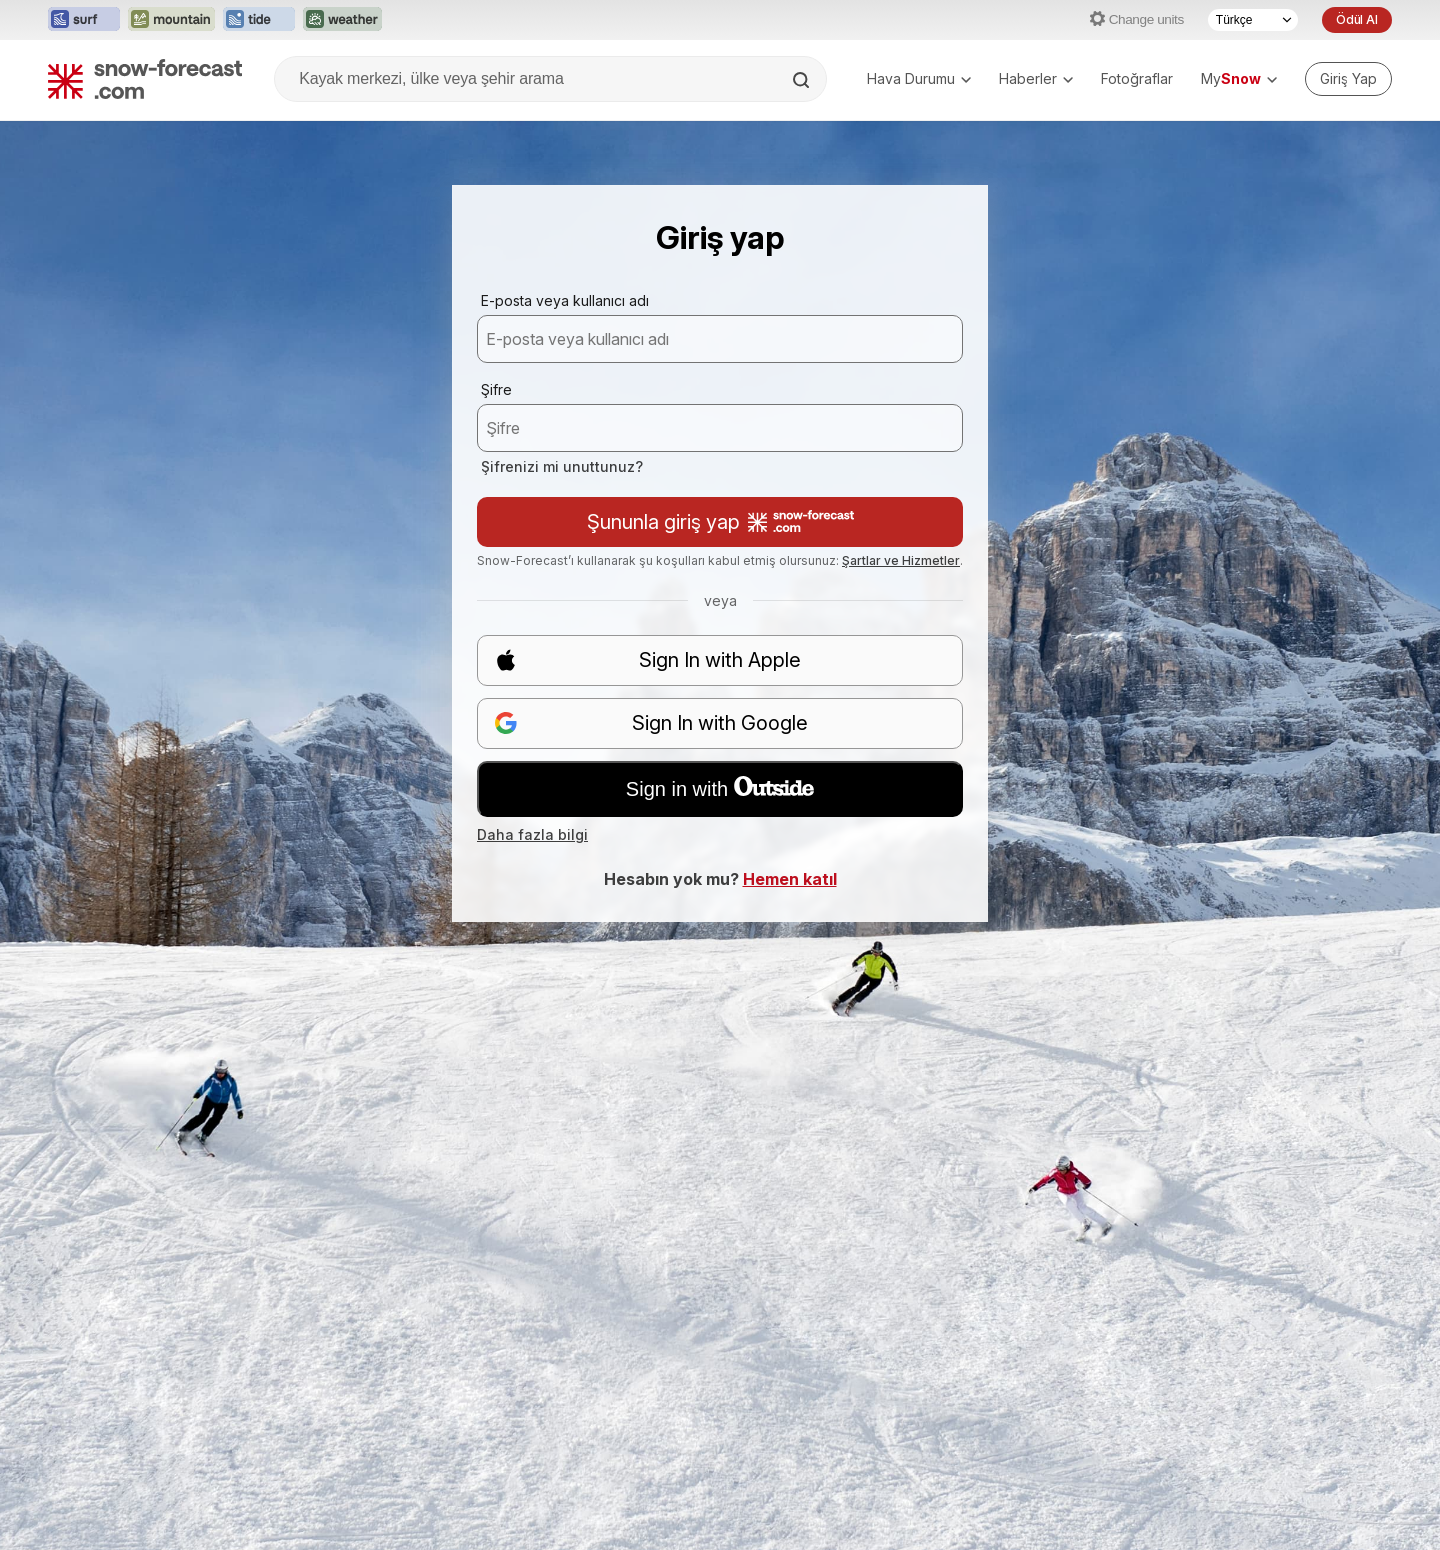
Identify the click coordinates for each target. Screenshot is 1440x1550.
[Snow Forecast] (145, 79)
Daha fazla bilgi (532, 834)
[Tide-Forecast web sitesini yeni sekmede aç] (259, 20)
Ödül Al (1357, 19)
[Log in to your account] (1348, 79)
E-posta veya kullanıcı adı (565, 300)
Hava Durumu (919, 78)
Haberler (1036, 78)
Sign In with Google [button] (651, 723)
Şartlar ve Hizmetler (901, 560)
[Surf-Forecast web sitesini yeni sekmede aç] (84, 20)
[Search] (803, 80)
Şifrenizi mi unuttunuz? (562, 466)
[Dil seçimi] (1253, 20)
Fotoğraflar (1137, 78)
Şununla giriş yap (720, 522)
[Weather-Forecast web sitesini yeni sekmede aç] (342, 20)
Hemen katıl (790, 879)
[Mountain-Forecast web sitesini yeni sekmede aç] (171, 20)
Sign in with (720, 788)
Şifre (496, 389)
